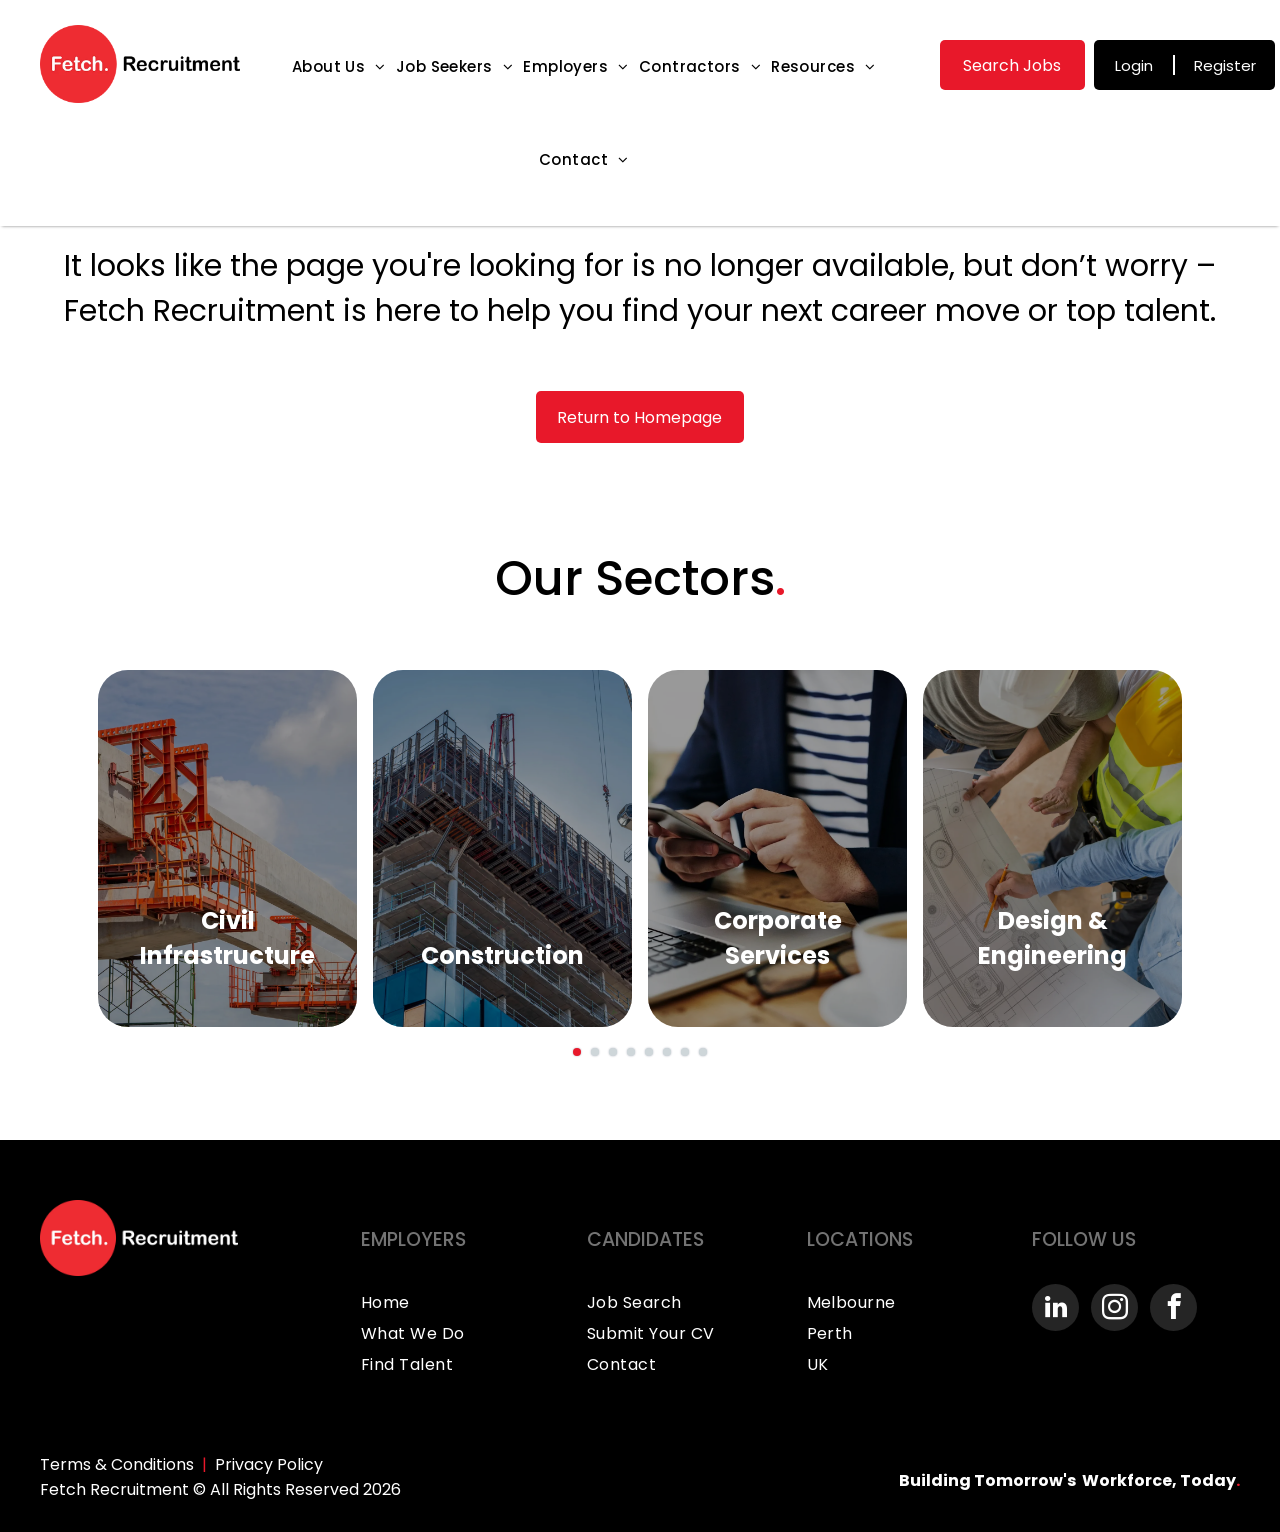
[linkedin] (1055, 1310)
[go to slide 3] (613, 1052)
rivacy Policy (274, 1464)
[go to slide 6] (667, 1052)
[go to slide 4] (631, 1052)
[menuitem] (339, 66)
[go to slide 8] (703, 1052)
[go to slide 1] (577, 1052)
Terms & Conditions (117, 1464)
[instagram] (1114, 1310)
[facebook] (1173, 1310)
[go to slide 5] (649, 1052)
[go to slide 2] (595, 1052)
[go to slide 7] (685, 1052)
